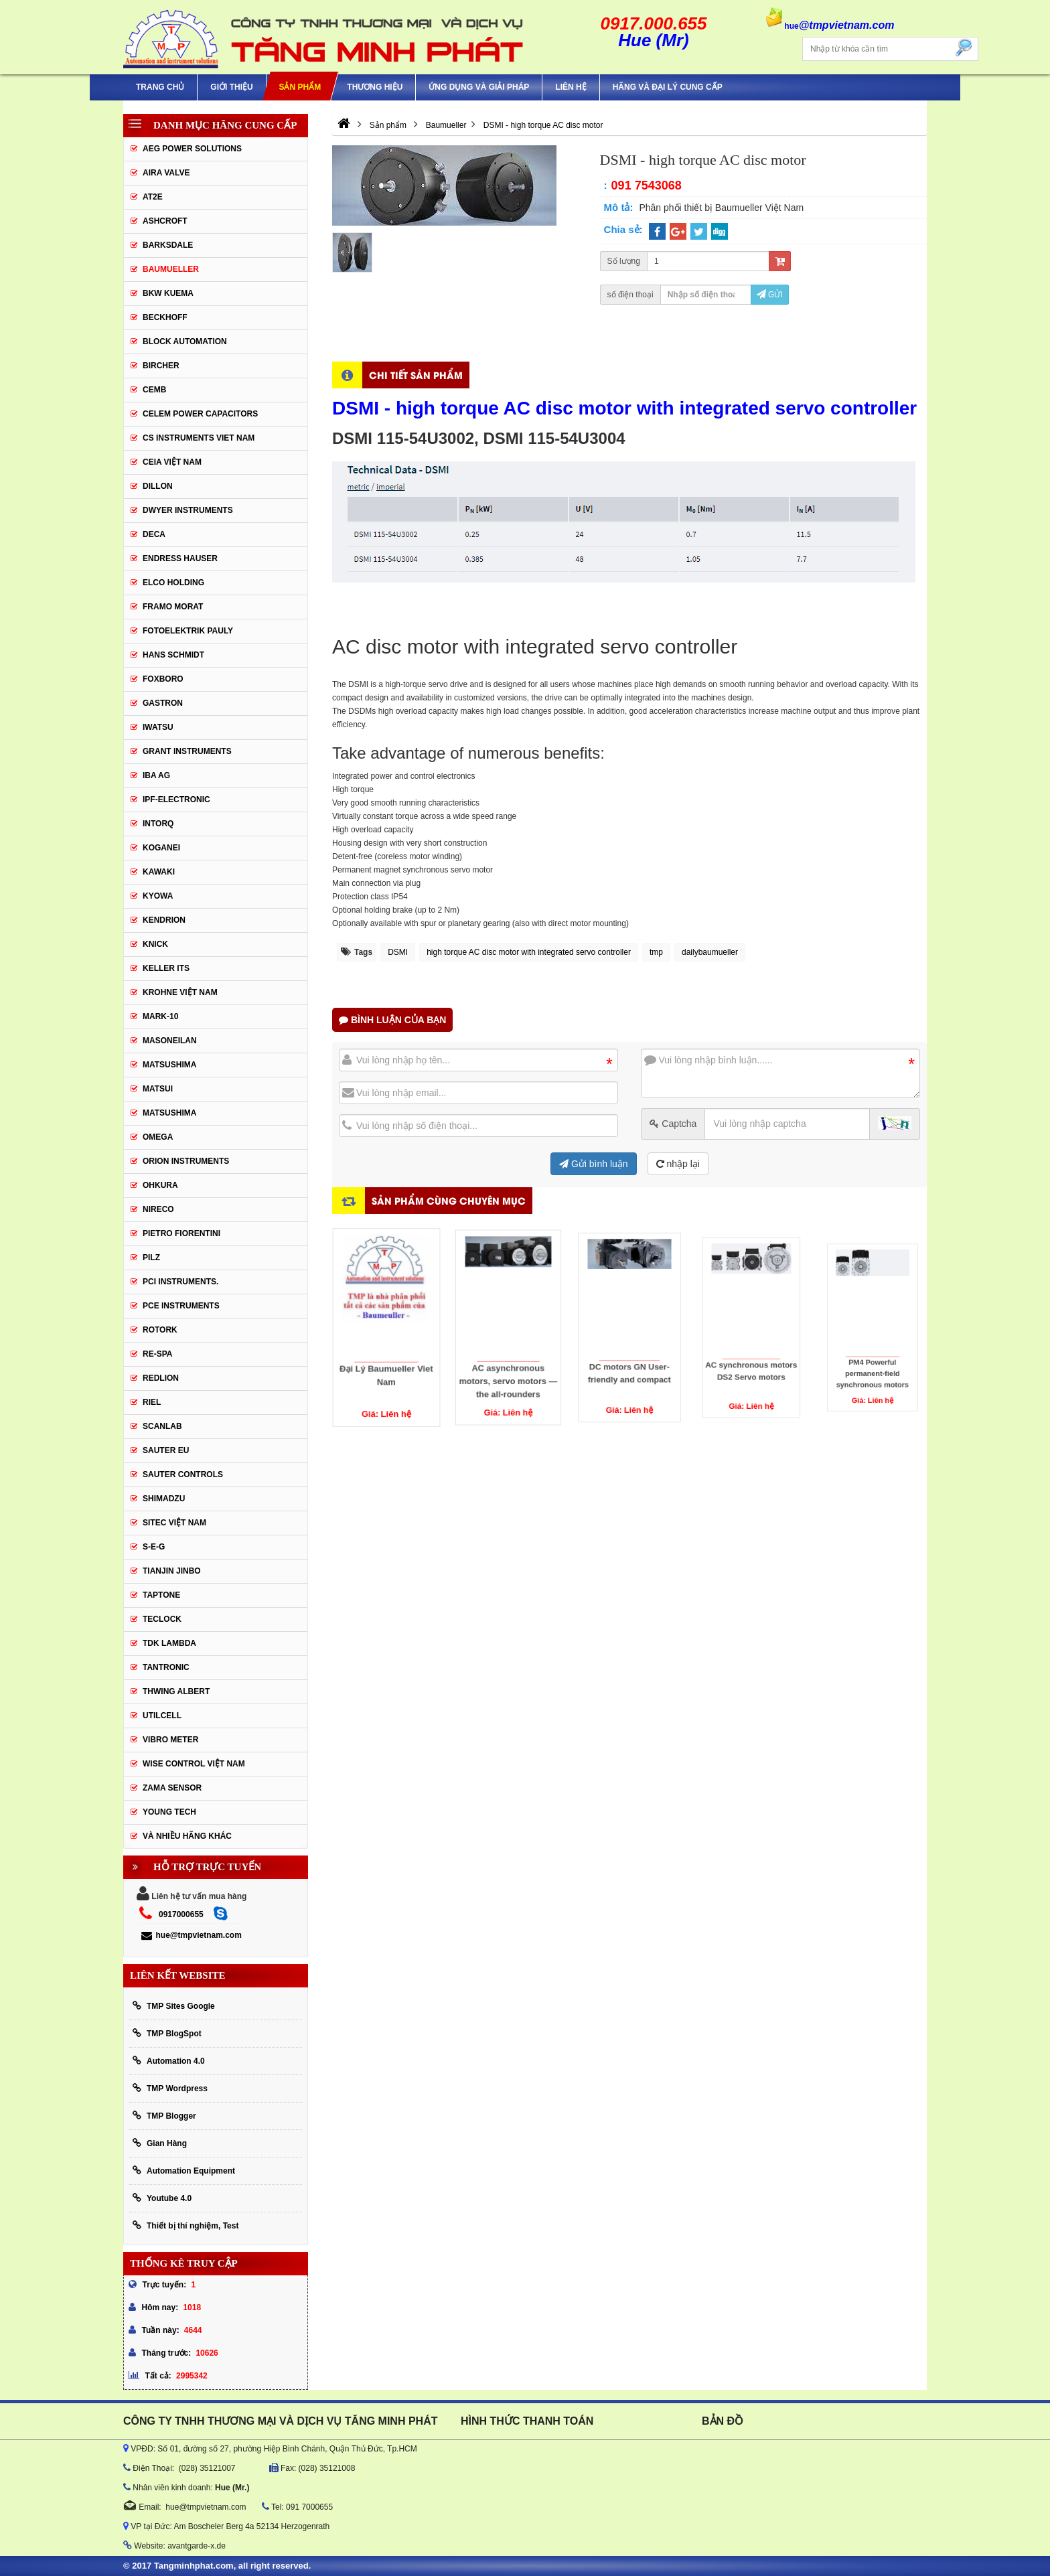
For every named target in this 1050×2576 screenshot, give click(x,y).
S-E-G (154, 1546)
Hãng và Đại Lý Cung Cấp (668, 87)
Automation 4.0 (169, 2061)
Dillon (158, 486)
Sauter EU (166, 1450)
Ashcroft (165, 221)
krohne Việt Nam (180, 992)
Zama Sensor (172, 1788)
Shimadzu (164, 1498)
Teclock (162, 1619)
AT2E (153, 197)
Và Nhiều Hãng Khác (187, 1836)
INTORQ (158, 823)
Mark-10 (160, 1016)
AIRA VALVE (166, 172)
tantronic (166, 1667)
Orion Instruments (186, 1161)
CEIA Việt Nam (172, 462)
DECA (154, 534)
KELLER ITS (166, 968)
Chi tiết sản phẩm (416, 375)
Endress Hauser (180, 558)
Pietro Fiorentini (181, 1233)
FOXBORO (163, 679)
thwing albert (176, 1691)
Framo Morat (173, 606)
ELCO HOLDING (173, 582)
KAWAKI (159, 872)
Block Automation (185, 341)
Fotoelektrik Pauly (188, 630)
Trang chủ (160, 87)
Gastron (163, 703)
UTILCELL (162, 1715)
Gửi (770, 294)
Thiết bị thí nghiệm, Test (185, 2225)
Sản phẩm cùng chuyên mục (449, 1200)
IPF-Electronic (176, 799)
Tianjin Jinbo (172, 1571)
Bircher (161, 365)
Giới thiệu (231, 87)
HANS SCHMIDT (173, 655)
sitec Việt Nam (174, 1522)
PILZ (151, 1257)
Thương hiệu (374, 87)
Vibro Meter (170, 1739)
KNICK (155, 944)
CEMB (154, 389)
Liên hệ (570, 87)
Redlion (161, 1378)
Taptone (161, 1595)
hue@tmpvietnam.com (191, 1935)
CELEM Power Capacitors (200, 414)
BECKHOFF (165, 317)
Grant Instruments (187, 751)
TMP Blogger (164, 2116)
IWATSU (158, 727)
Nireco (158, 1209)
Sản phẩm (300, 87)
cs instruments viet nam (198, 438)
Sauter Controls (183, 1474)
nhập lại (678, 1163)
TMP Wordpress (170, 2088)
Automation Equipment (184, 2171)
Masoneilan (170, 1040)
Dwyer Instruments (188, 510)
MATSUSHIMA (169, 1064)
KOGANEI (161, 847)
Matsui (158, 1088)
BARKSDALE (168, 245)
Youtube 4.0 (162, 2198)
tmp (656, 952)
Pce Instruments (181, 1305)
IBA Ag (156, 775)
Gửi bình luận (593, 1163)
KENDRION (164, 920)
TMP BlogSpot (167, 2033)
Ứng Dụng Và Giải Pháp (479, 87)
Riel (152, 1402)
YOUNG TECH (169, 1812)
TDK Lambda (169, 1643)
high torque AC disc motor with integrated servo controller (529, 952)
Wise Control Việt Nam (194, 1763)
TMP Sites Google (174, 2006)
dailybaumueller (710, 952)
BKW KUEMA (168, 293)
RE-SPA (157, 1354)
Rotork (160, 1330)
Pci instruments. (180, 1281)
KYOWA (158, 896)
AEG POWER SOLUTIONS (192, 148)
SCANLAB (162, 1426)
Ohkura (160, 1185)
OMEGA (158, 1137)
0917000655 (181, 1914)
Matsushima (169, 1113)
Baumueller (171, 269)
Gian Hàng (160, 2143)
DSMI (398, 952)
